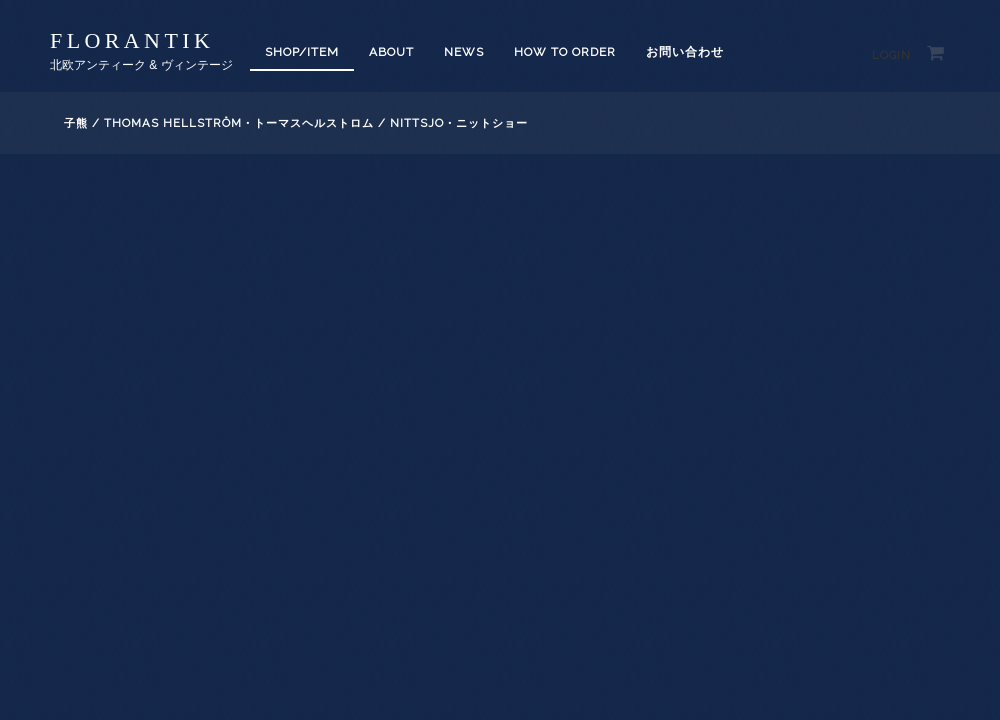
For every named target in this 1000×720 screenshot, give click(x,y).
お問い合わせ (685, 52)
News (464, 52)
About (391, 52)
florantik (132, 40)
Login (891, 55)
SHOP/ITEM (302, 52)
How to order (565, 52)
